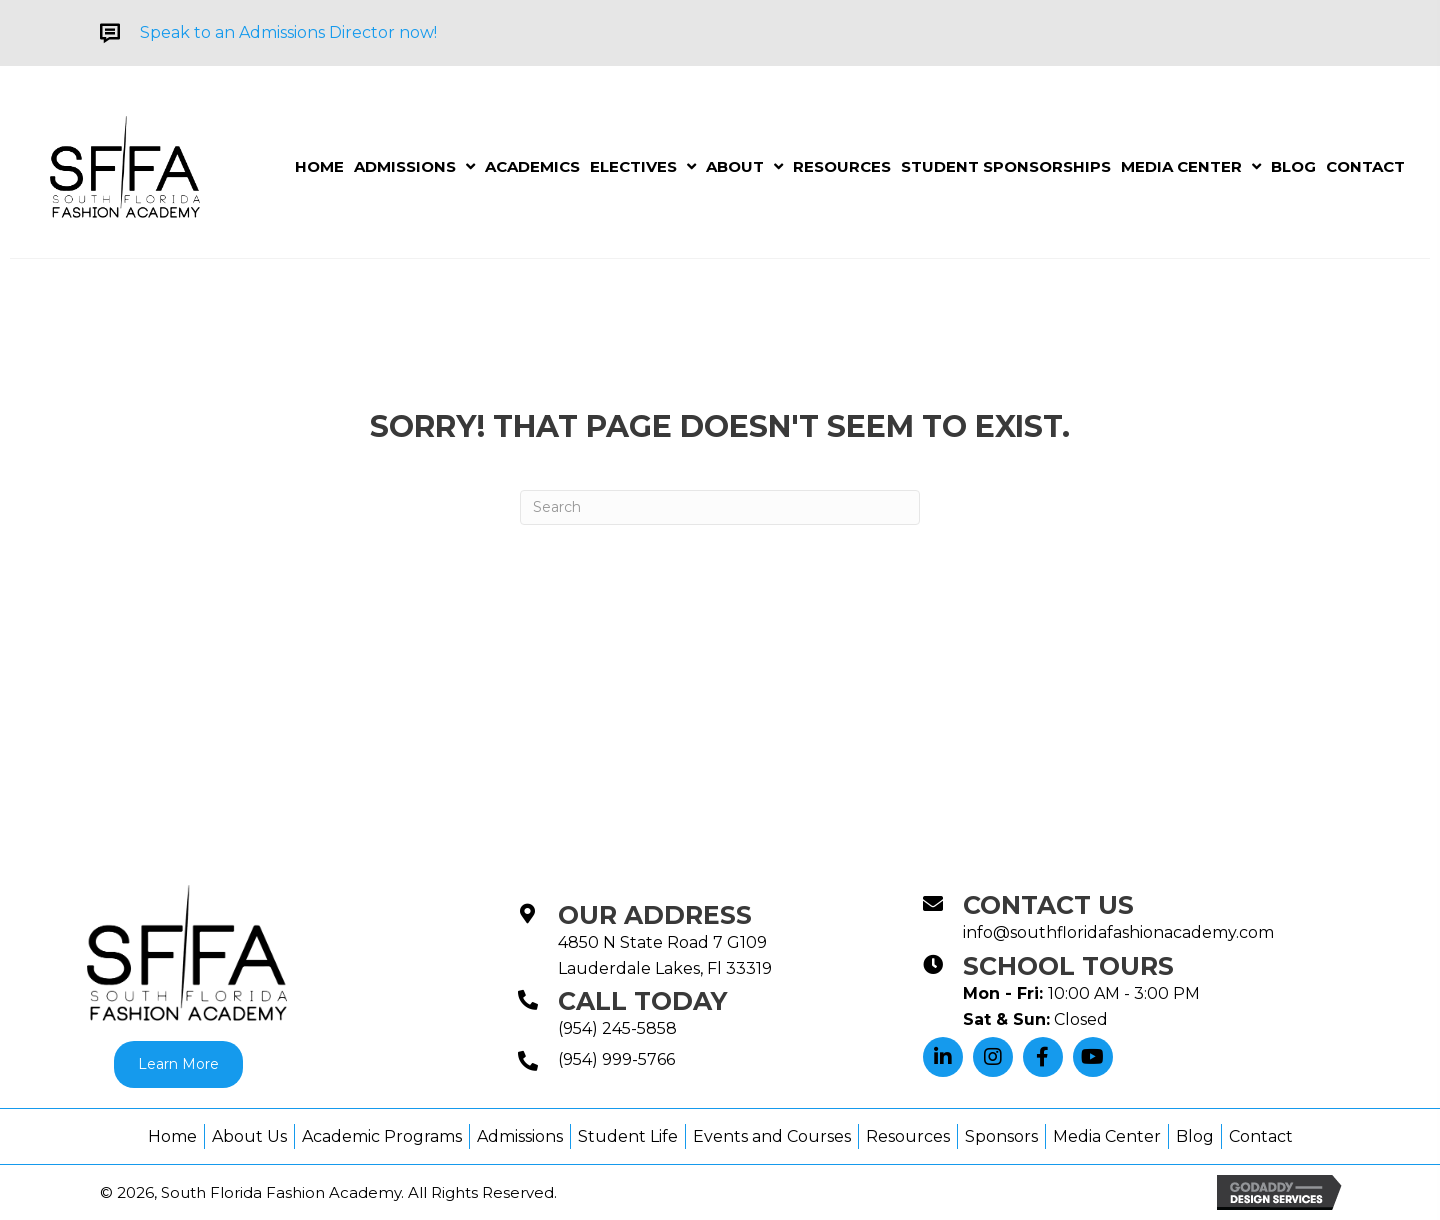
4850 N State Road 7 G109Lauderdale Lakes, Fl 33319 (665, 955)
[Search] (720, 507)
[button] (943, 1057)
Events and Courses (772, 1136)
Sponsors (1001, 1136)
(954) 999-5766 (616, 1059)
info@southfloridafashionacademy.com (1118, 932)
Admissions (520, 1136)
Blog (1195, 1136)
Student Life (628, 1136)
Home (172, 1136)
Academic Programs (382, 1136)
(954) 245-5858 (617, 1028)
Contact (1261, 1136)
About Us (249, 1136)
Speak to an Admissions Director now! (288, 32)
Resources (908, 1136)
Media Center (1107, 1136)
